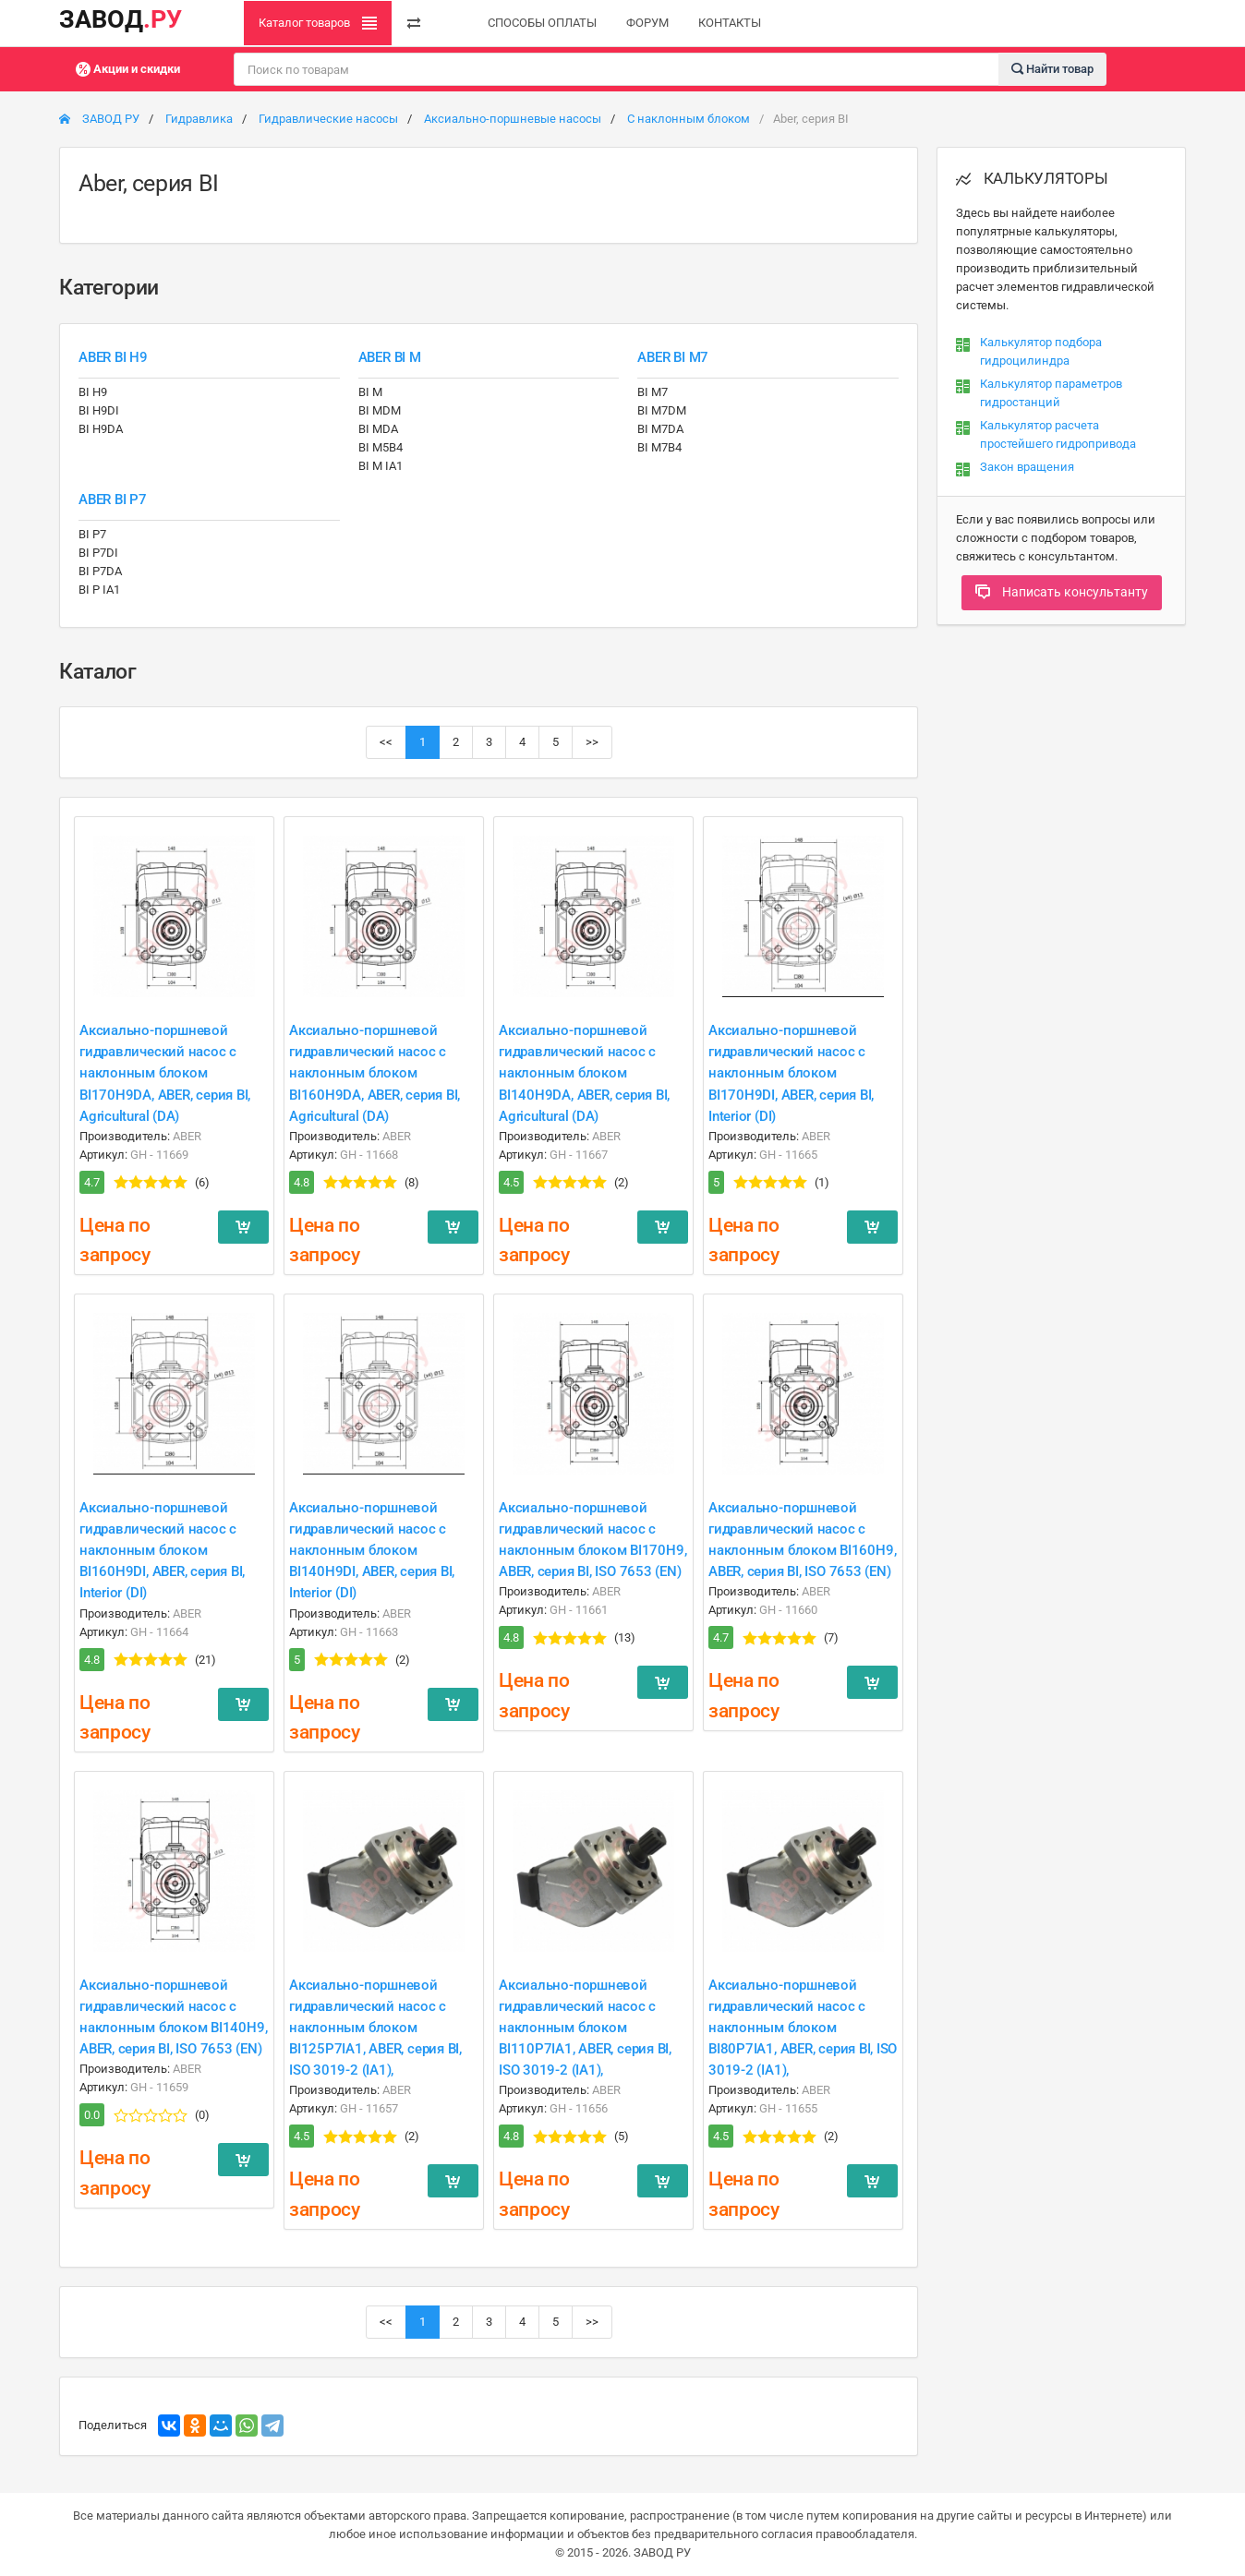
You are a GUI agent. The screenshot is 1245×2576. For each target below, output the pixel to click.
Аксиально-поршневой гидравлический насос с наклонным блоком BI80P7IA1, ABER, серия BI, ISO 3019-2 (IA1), (802, 2027)
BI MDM (379, 410)
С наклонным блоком (688, 119)
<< (386, 742)
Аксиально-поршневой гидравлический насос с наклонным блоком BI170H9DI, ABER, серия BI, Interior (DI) (791, 1073)
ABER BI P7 (113, 499)
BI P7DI (98, 553)
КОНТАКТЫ (729, 23)
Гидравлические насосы (328, 119)
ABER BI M (389, 357)
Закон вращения (1027, 467)
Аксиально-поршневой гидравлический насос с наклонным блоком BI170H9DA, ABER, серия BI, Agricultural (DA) (164, 1073)
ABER (187, 1136)
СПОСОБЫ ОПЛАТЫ (542, 23)
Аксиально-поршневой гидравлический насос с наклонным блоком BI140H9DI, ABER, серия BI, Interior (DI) (371, 1550)
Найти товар (1052, 68)
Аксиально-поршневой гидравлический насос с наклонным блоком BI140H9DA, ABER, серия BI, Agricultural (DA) (584, 1073)
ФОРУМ (647, 23)
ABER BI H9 (113, 357)
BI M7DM (661, 410)
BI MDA (378, 429)
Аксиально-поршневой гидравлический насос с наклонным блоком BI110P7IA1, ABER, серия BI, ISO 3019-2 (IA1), (585, 2027)
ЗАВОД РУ (99, 119)
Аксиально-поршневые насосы (512, 119)
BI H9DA (101, 429)
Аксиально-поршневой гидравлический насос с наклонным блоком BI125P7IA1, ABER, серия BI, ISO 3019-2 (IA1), (375, 2027)
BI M (370, 392)
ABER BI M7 (672, 357)
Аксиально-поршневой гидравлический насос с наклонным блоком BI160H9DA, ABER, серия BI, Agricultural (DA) (374, 1073)
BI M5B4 (380, 447)
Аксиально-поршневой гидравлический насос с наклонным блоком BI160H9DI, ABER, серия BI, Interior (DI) (162, 1550)
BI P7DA (100, 571)
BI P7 (92, 534)
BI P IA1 (99, 589)
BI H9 (93, 392)
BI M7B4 (659, 447)
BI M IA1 (380, 466)
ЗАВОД (120, 19)
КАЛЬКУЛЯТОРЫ (1032, 178)
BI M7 (652, 392)
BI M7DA (660, 429)
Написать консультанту (1061, 591)
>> (592, 742)
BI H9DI (99, 410)
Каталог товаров (318, 23)
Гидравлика (199, 119)
